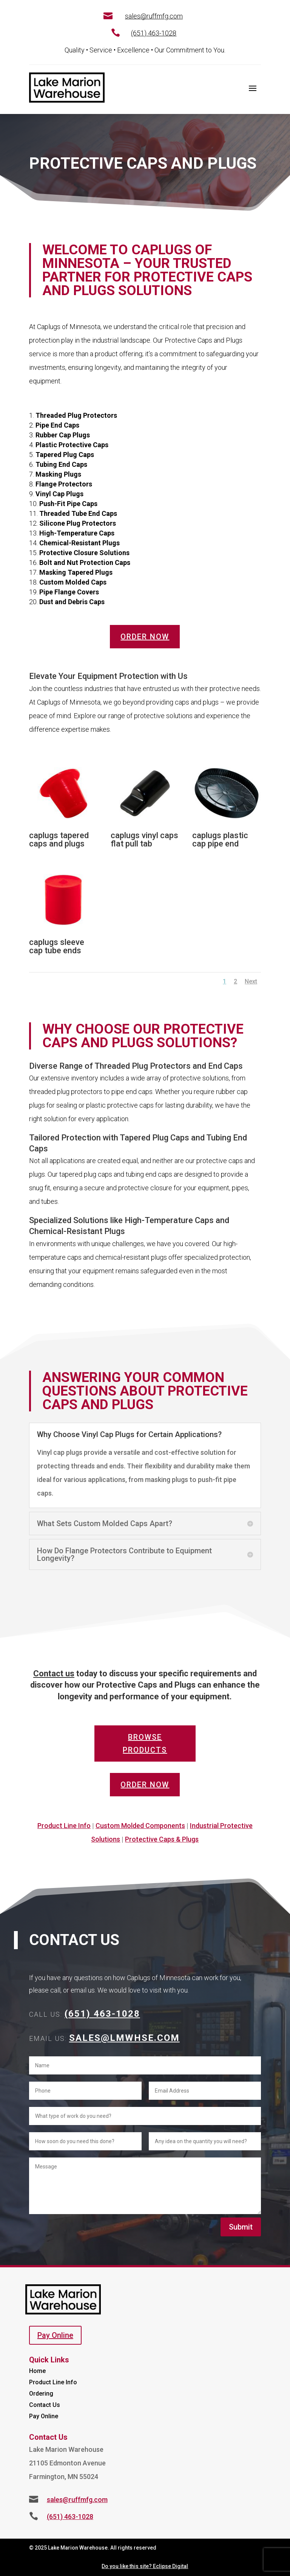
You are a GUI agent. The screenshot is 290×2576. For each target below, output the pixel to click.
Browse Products (145, 1743)
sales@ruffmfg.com (154, 16)
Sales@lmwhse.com (124, 2038)
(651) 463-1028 (153, 33)
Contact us (53, 1673)
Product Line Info (64, 1826)
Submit (241, 2226)
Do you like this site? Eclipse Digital (145, 2566)
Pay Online (55, 2335)
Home (37, 2371)
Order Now (144, 636)
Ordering (41, 2394)
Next (251, 981)
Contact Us (44, 2405)
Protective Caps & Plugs (162, 1839)
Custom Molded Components (140, 1826)
